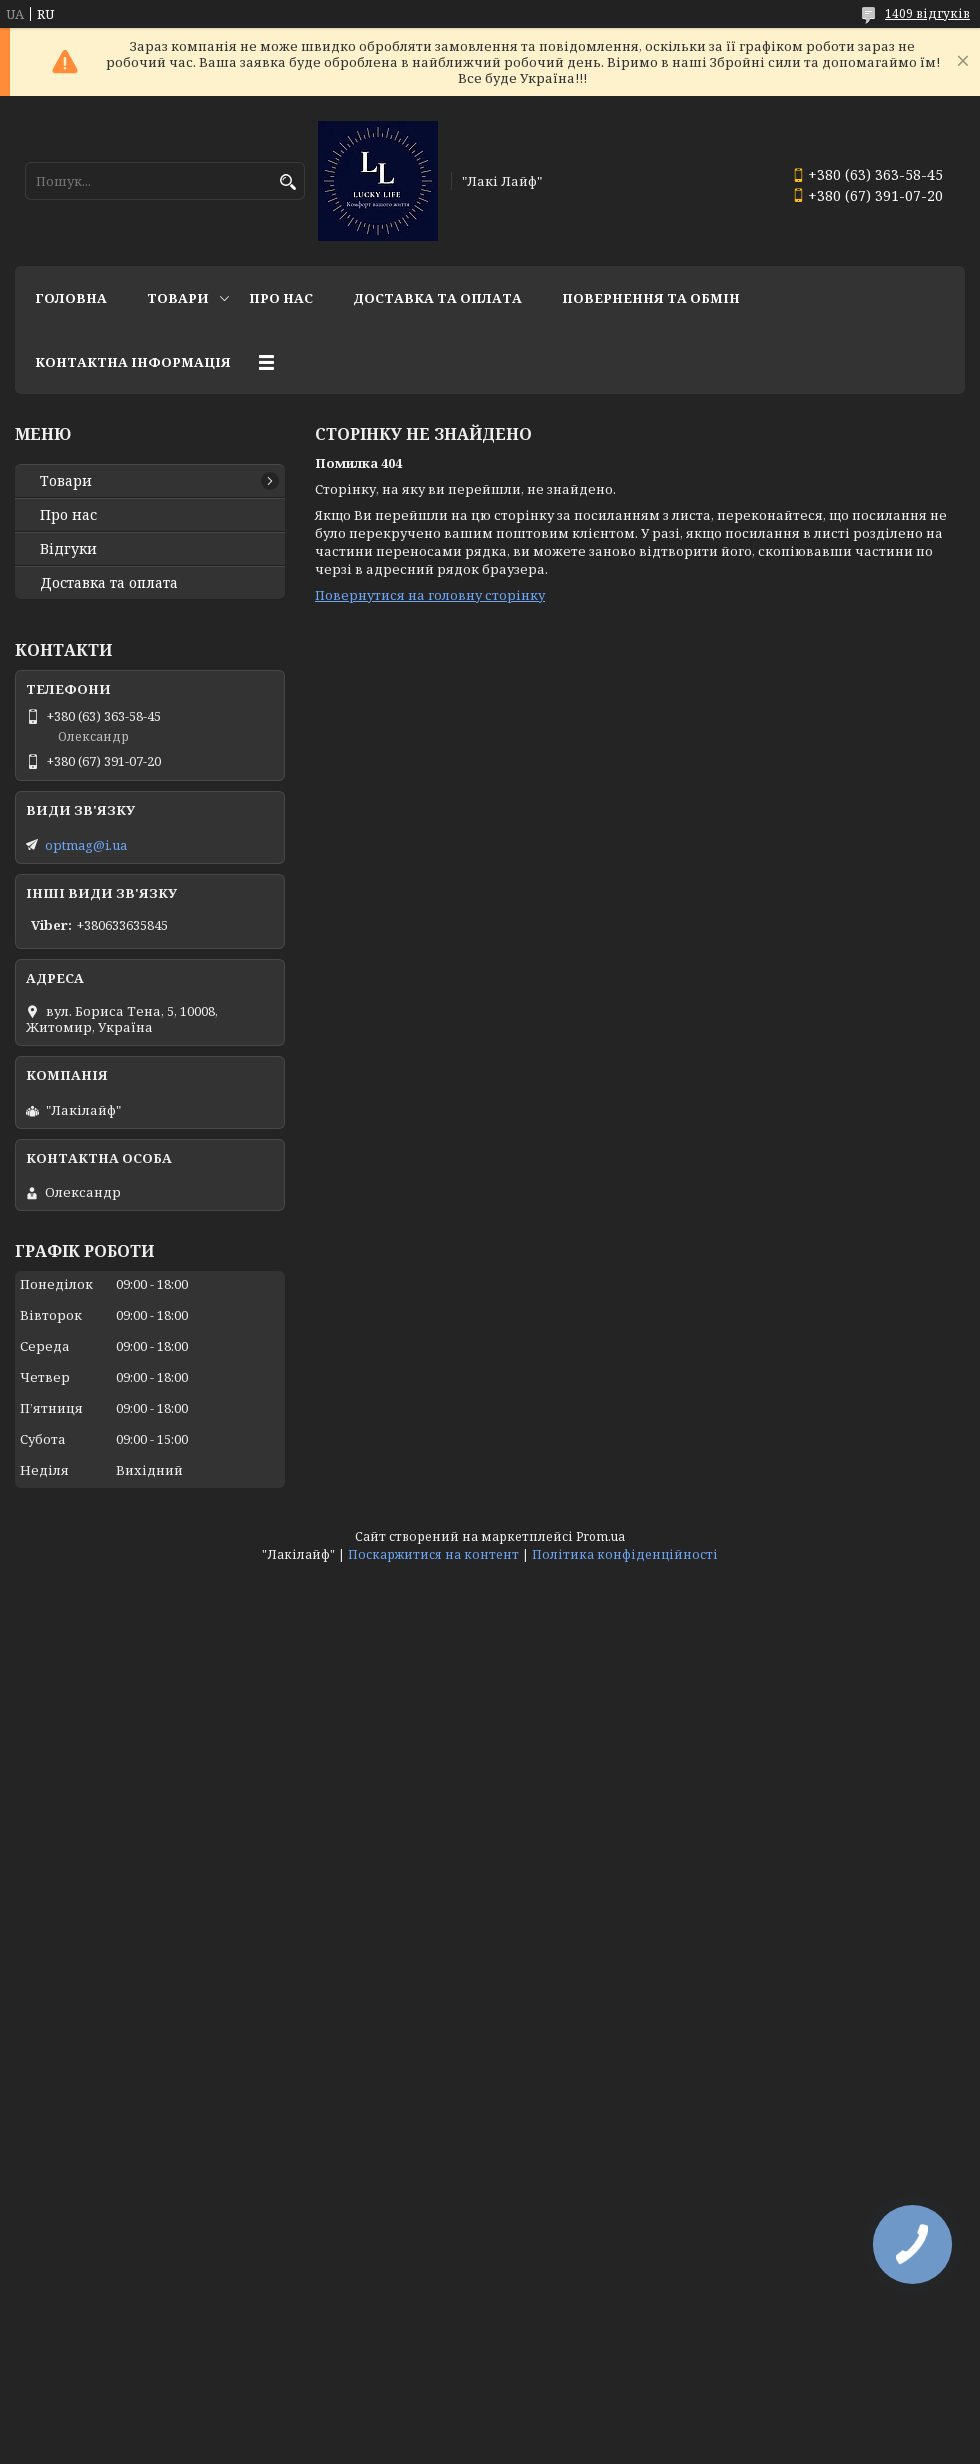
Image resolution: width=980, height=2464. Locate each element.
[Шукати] (287, 182)
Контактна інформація (133, 362)
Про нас (281, 298)
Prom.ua (600, 1536)
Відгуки (68, 549)
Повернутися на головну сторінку (430, 595)
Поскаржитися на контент (433, 1554)
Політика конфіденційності (625, 1554)
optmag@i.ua (86, 845)
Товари (178, 298)
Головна (71, 298)
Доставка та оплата (437, 298)
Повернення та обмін (651, 298)
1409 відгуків (927, 13)
